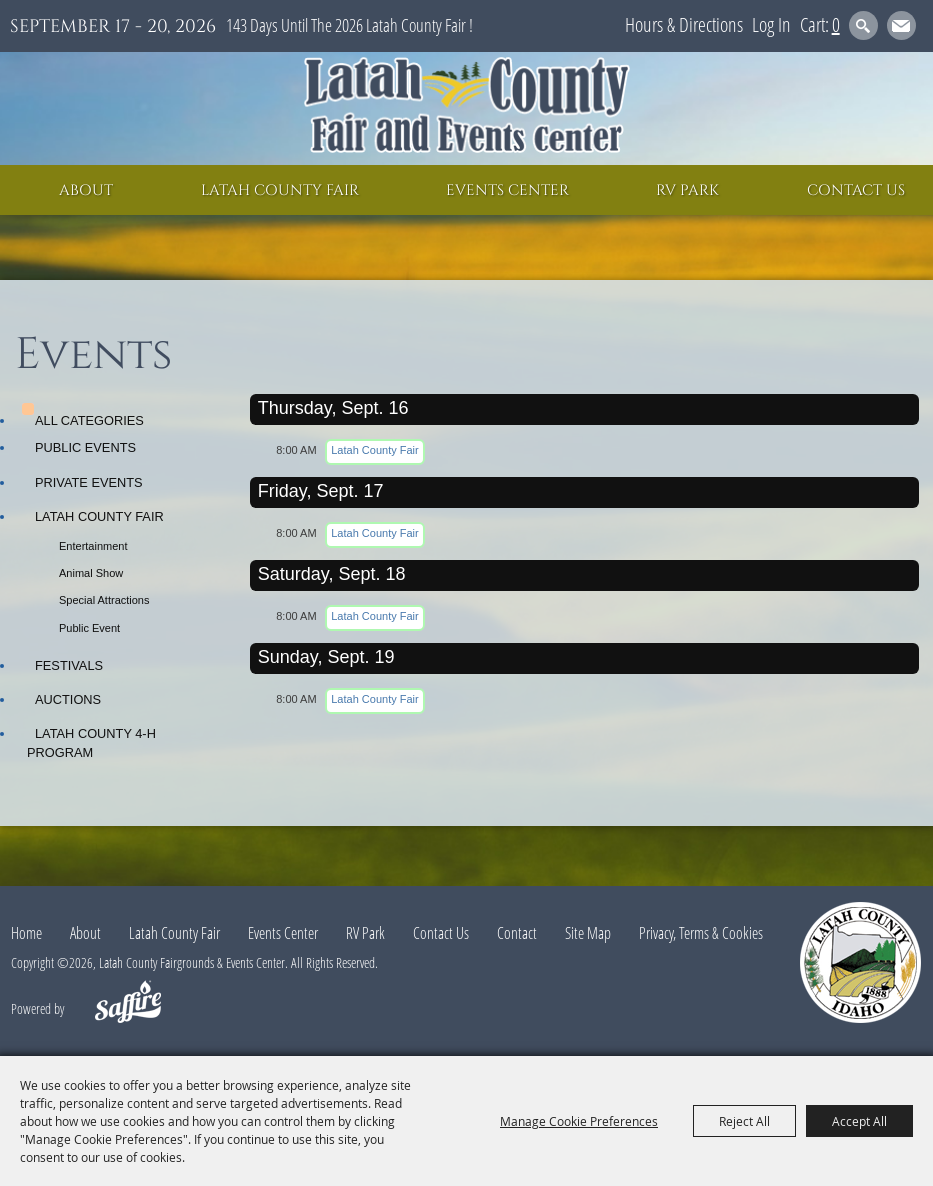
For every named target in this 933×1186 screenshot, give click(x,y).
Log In (771, 24)
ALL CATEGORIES (89, 420)
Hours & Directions (684, 24)
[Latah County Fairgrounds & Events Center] (467, 108)
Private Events (89, 482)
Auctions (68, 699)
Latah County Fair (280, 190)
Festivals (69, 665)
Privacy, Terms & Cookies (701, 933)
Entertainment (93, 546)
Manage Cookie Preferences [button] (579, 1121)
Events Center (507, 190)
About (86, 190)
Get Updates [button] (901, 25)
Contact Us (856, 190)
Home (26, 933)
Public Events (85, 447)
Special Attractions (104, 600)
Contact (517, 933)
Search (863, 25)
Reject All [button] (744, 1121)
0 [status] (836, 24)
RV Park (687, 190)
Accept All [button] (859, 1121)
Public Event (89, 628)
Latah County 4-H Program (91, 743)
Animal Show (91, 573)
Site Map (588, 933)
